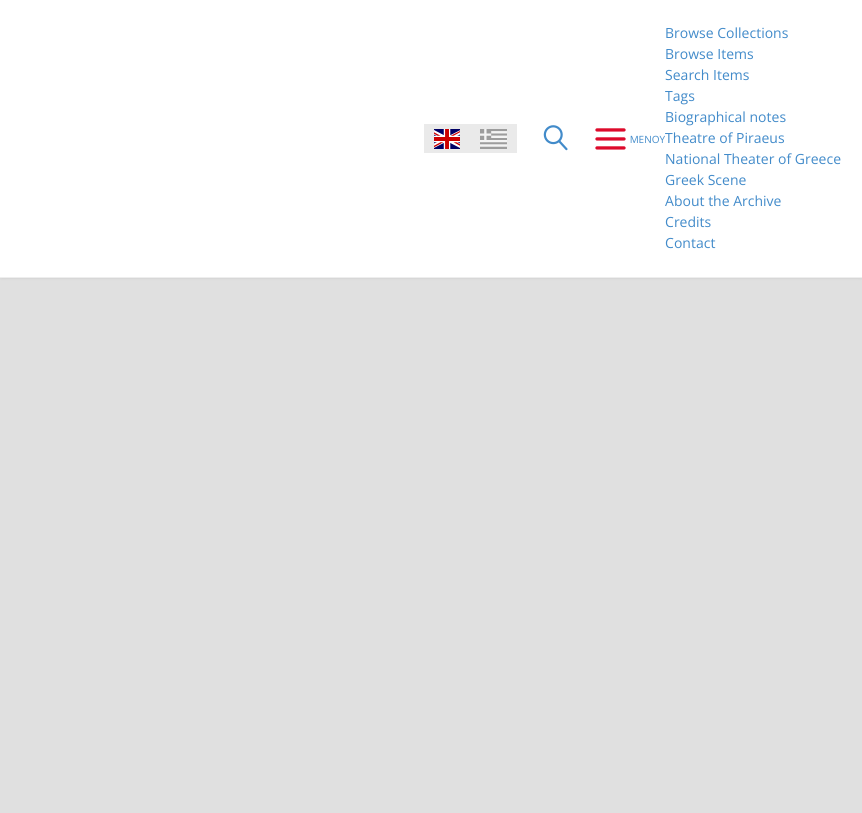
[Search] (556, 139)
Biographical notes (725, 117)
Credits (688, 222)
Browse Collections (726, 33)
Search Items (707, 75)
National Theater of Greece (753, 159)
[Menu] (622, 139)
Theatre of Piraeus (725, 138)
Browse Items (709, 54)
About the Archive (723, 201)
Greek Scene (705, 180)
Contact (690, 243)
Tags (680, 96)
